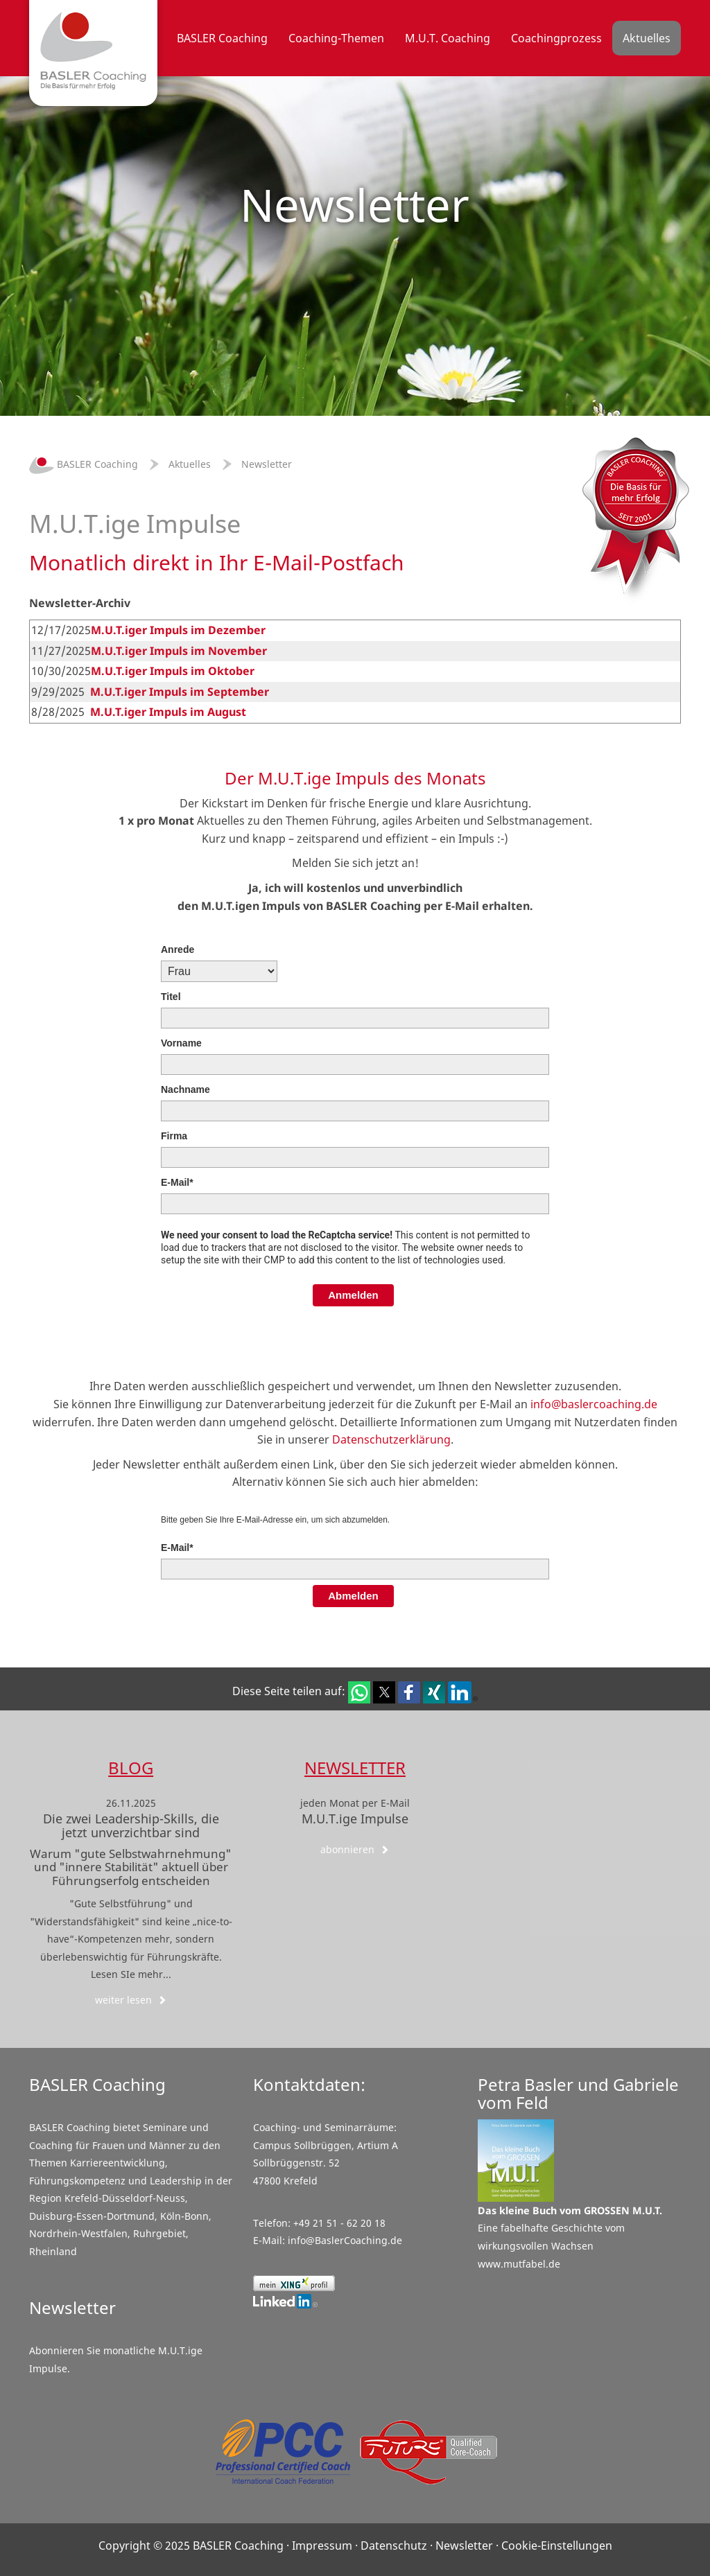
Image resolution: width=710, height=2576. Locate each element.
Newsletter (266, 464)
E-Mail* (177, 1182)
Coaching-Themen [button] (336, 38)
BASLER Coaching (83, 464)
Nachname (185, 1089)
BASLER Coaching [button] (222, 38)
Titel (171, 996)
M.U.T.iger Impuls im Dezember (178, 630)
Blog (130, 1767)
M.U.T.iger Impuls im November (179, 650)
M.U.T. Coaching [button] (447, 38)
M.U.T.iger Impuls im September (179, 691)
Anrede (177, 949)
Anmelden (353, 1295)
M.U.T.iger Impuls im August (168, 711)
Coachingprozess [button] (556, 38)
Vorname (181, 1043)
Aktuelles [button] (646, 38)
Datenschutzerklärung (391, 1439)
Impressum (322, 2545)
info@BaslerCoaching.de (345, 2240)
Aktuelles (189, 464)
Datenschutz (394, 2545)
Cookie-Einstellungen (556, 2545)
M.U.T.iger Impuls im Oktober (172, 670)
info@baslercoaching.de (593, 1404)
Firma (174, 1135)
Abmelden (353, 1596)
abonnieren (354, 1849)
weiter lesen (130, 1999)
